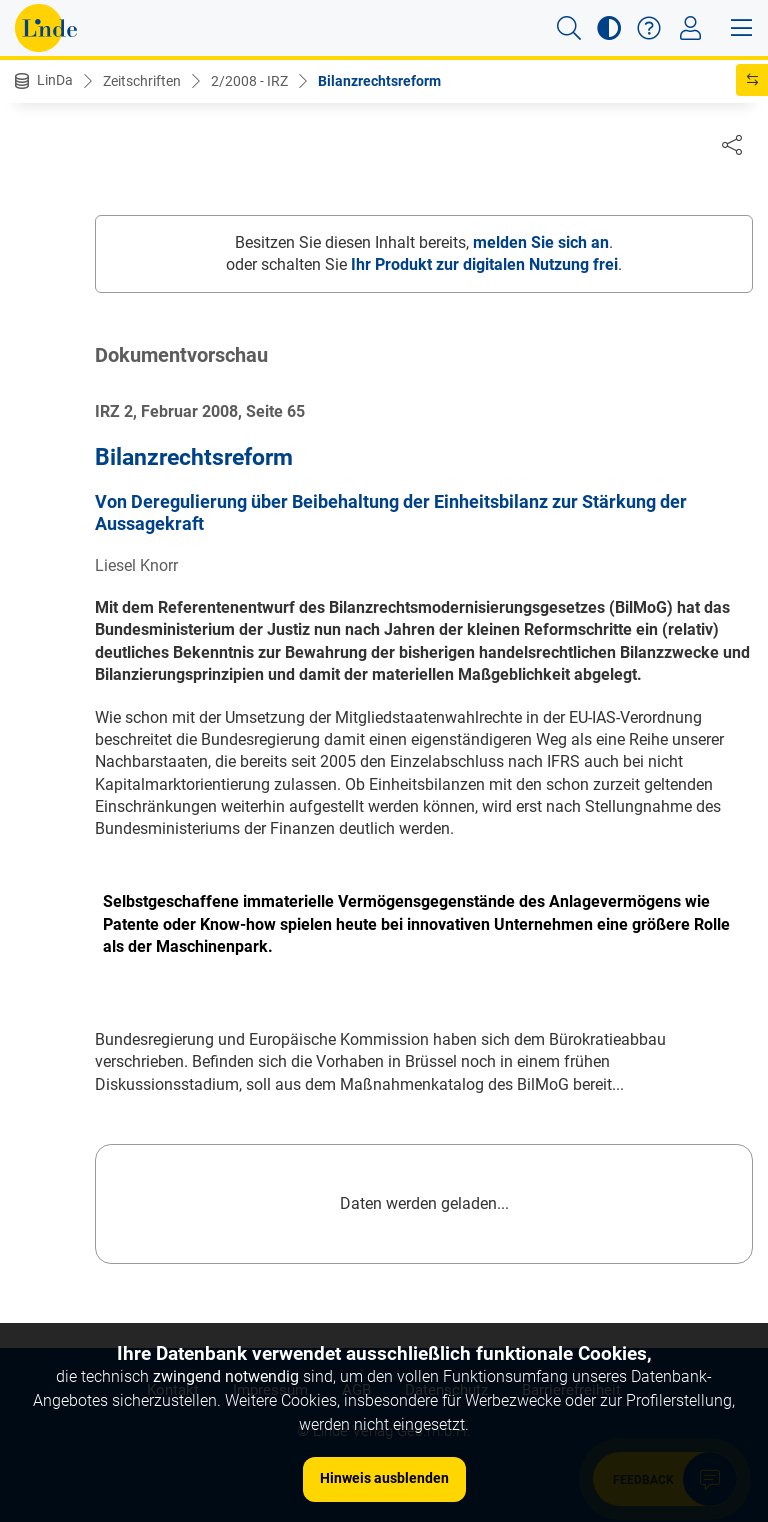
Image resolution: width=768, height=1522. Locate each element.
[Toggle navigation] (690, 28)
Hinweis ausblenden (384, 1478)
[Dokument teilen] (732, 144)
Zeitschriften (142, 81)
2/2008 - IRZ (249, 81)
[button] (569, 28)
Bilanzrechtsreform (379, 81)
